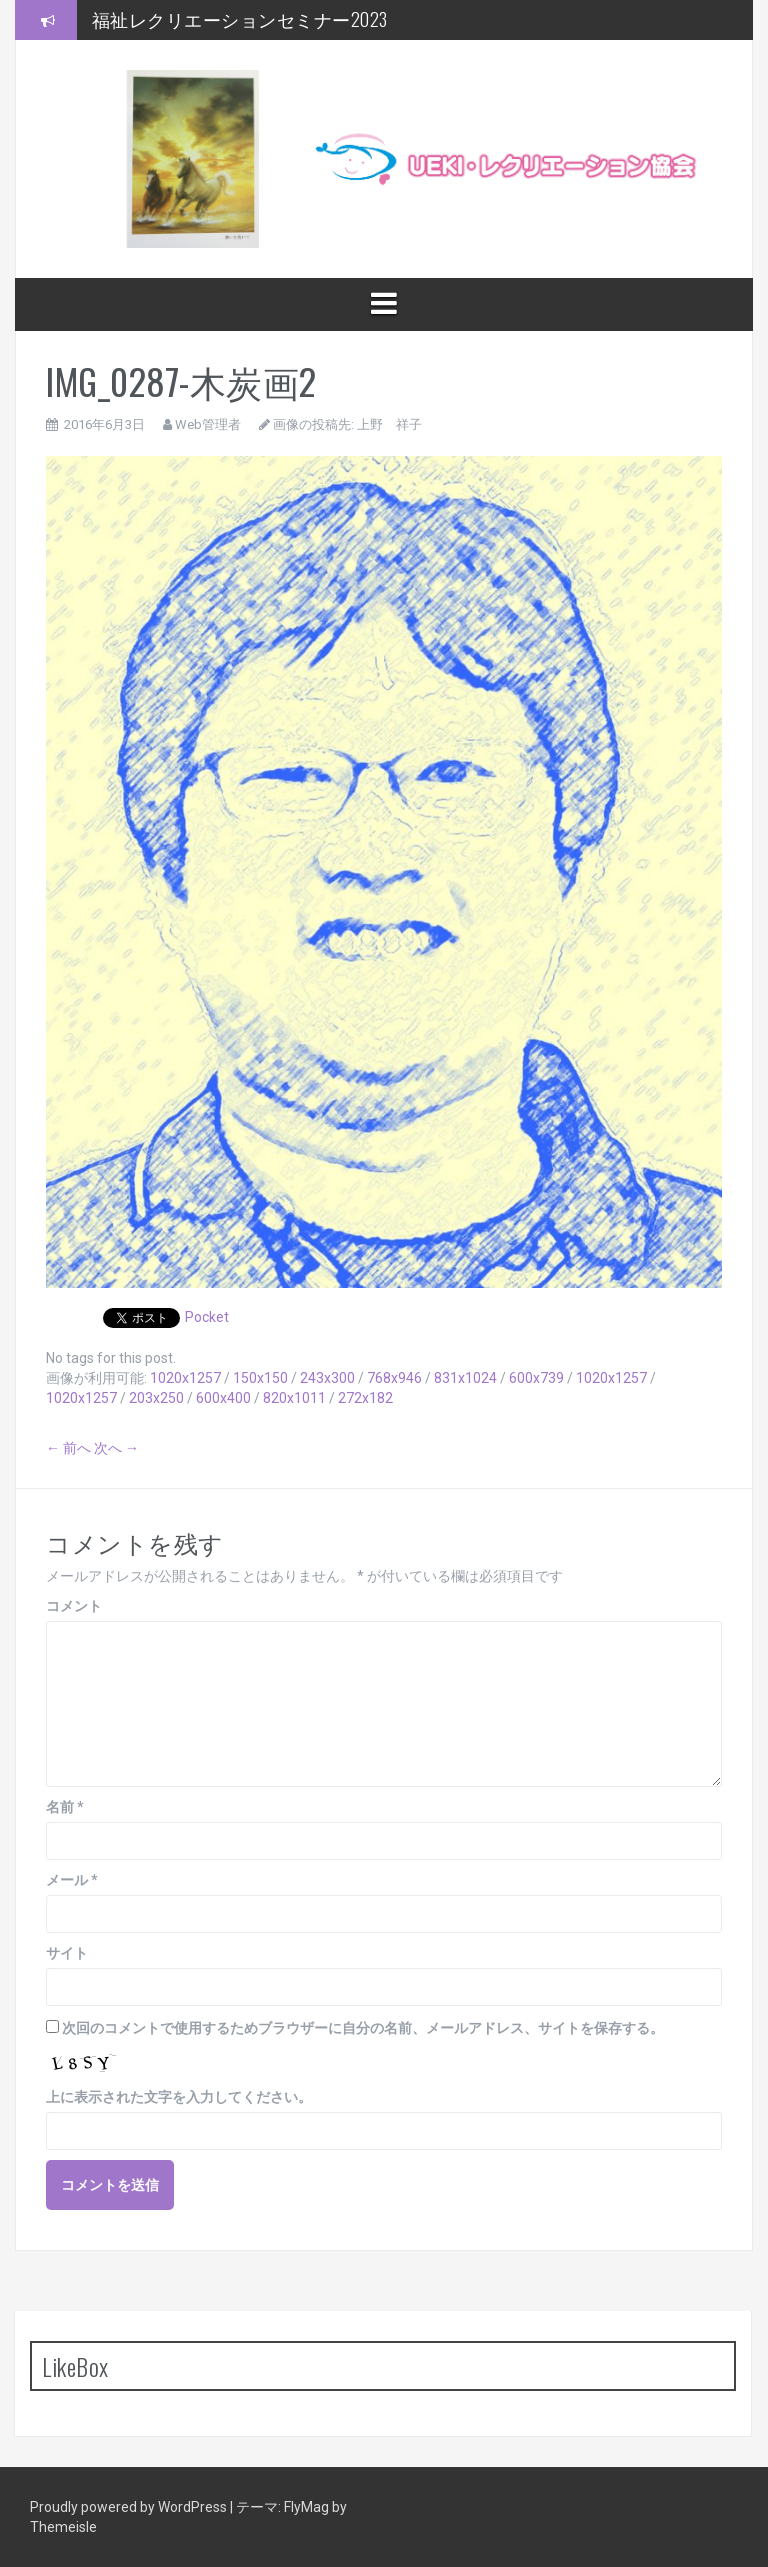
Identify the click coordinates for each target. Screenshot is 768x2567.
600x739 (536, 1378)
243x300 (327, 1378)
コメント (74, 1606)
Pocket (207, 1317)
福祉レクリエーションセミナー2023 (240, 19)
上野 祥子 (389, 424)
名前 (65, 1807)
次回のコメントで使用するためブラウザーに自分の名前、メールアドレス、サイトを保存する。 (363, 2028)
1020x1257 (185, 1378)
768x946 (394, 1378)
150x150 (260, 1378)
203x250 (156, 1398)
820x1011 (294, 1398)
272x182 (365, 1398)
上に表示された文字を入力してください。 (179, 2097)
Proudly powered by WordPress (130, 2507)
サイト (67, 1953)
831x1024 (465, 1378)
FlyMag (306, 2507)
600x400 (223, 1398)
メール (72, 1880)
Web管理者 (208, 424)
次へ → (116, 1448)
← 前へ (68, 1448)
